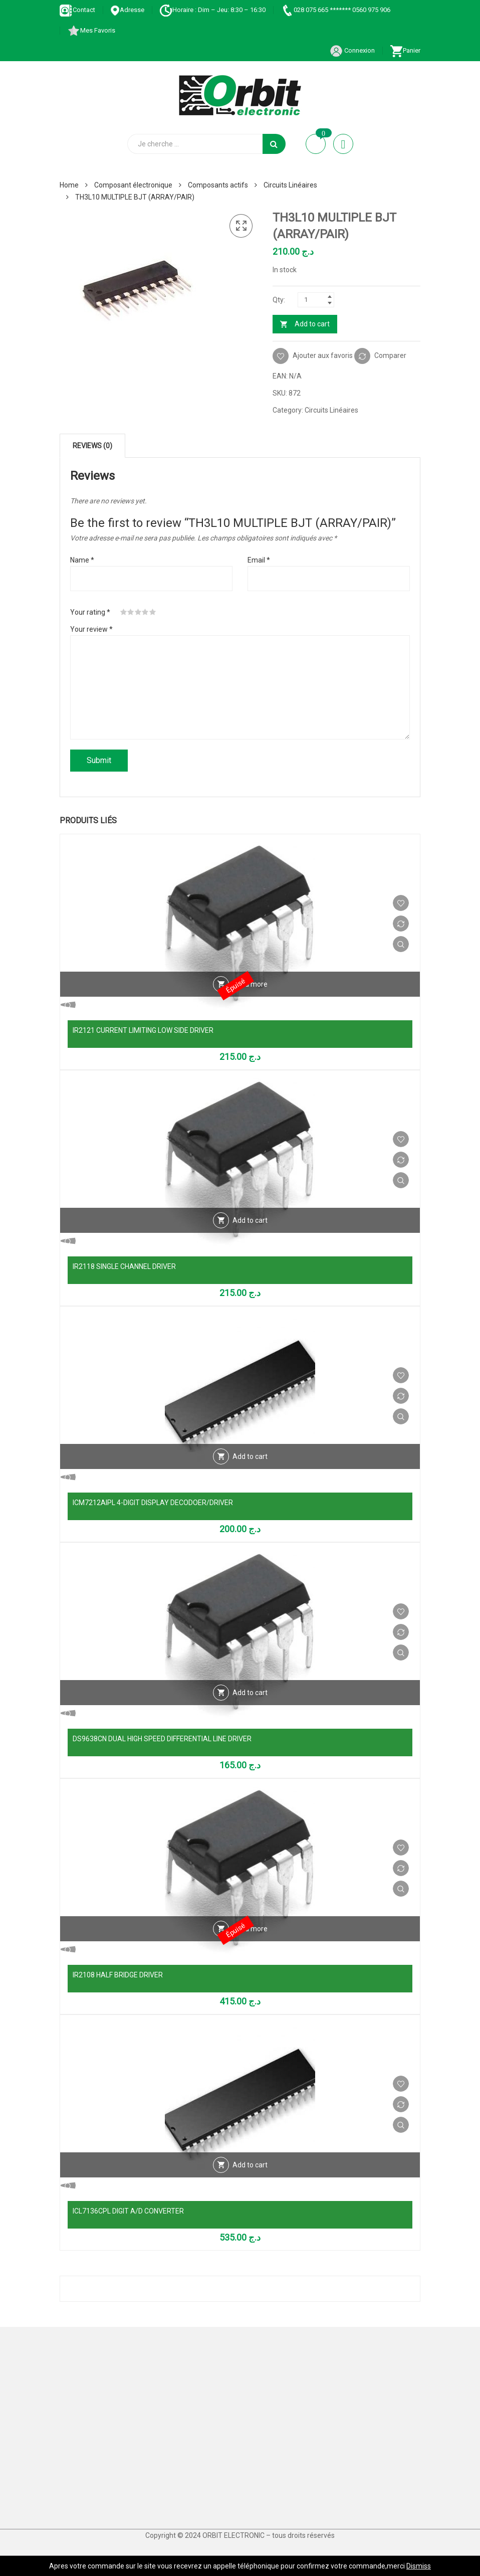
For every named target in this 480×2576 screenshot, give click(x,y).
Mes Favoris (91, 30)
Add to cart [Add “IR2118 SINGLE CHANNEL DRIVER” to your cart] (250, 1220)
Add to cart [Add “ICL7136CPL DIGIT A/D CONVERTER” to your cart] (250, 2165)
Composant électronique (133, 185)
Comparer (390, 355)
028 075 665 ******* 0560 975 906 (335, 10)
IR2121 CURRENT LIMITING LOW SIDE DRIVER (143, 1030)
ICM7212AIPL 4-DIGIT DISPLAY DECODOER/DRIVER (153, 1503)
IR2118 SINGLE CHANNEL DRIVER (124, 1266)
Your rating (90, 612)
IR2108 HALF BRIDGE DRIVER (118, 1975)
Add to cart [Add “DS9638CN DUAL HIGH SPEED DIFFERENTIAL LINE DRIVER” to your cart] (250, 1693)
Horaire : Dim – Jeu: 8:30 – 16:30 (212, 10)
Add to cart (312, 324)
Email (259, 560)
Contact (77, 10)
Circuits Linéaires (290, 185)
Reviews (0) (92, 446)
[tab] (92, 446)
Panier (405, 50)
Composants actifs (218, 185)
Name (82, 560)
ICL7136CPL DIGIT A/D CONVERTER (128, 2211)
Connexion (352, 50)
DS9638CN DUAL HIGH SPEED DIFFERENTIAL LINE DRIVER (162, 1739)
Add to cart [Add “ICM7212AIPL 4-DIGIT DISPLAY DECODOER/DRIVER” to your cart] (250, 1456)
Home (69, 185)
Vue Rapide (401, 944)
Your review (91, 629)
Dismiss (418, 2566)
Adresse (127, 10)
